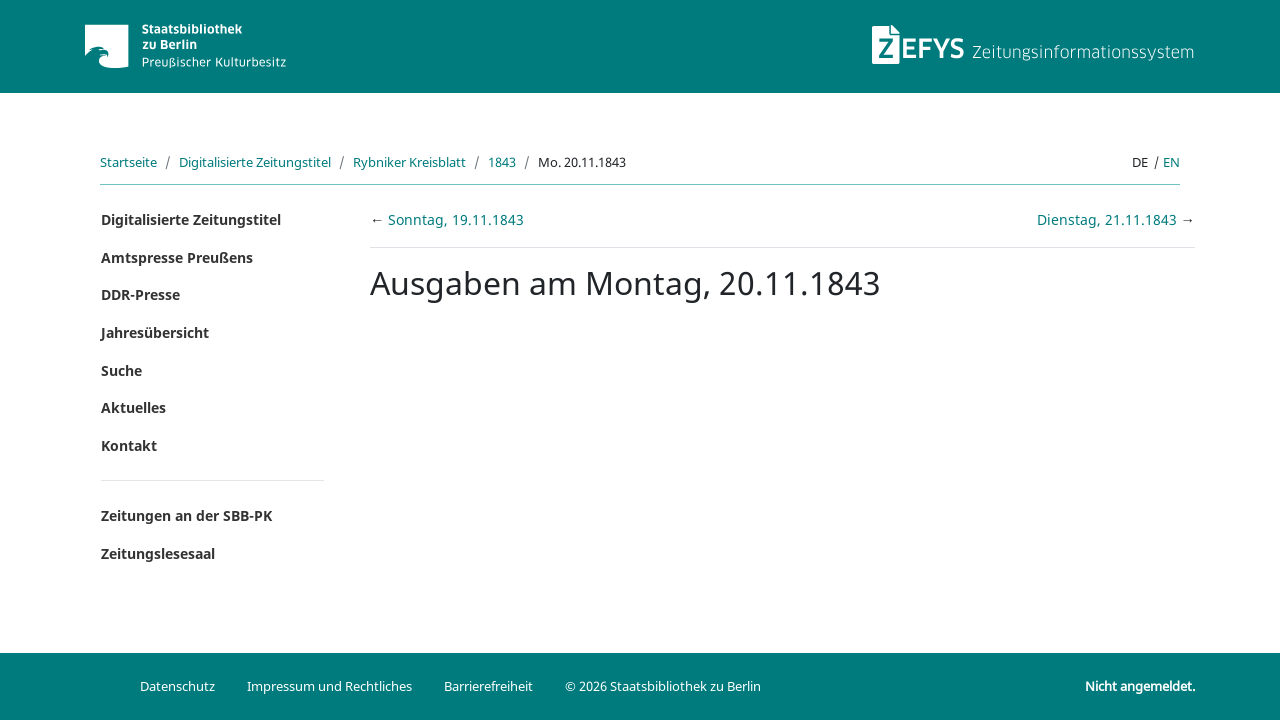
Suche (121, 370)
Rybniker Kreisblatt (409, 162)
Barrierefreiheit (488, 686)
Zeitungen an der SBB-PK (186, 515)
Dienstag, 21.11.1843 (1109, 219)
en (1171, 162)
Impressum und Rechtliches (329, 686)
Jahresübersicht (155, 332)
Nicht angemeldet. (1140, 686)
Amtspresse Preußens (177, 257)
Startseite (128, 162)
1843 (502, 162)
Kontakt (129, 445)
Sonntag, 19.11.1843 (456, 219)
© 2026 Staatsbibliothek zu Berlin (663, 686)
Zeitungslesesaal (158, 553)
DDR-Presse (140, 294)
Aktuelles (133, 407)
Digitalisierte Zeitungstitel (255, 162)
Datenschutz (177, 686)
